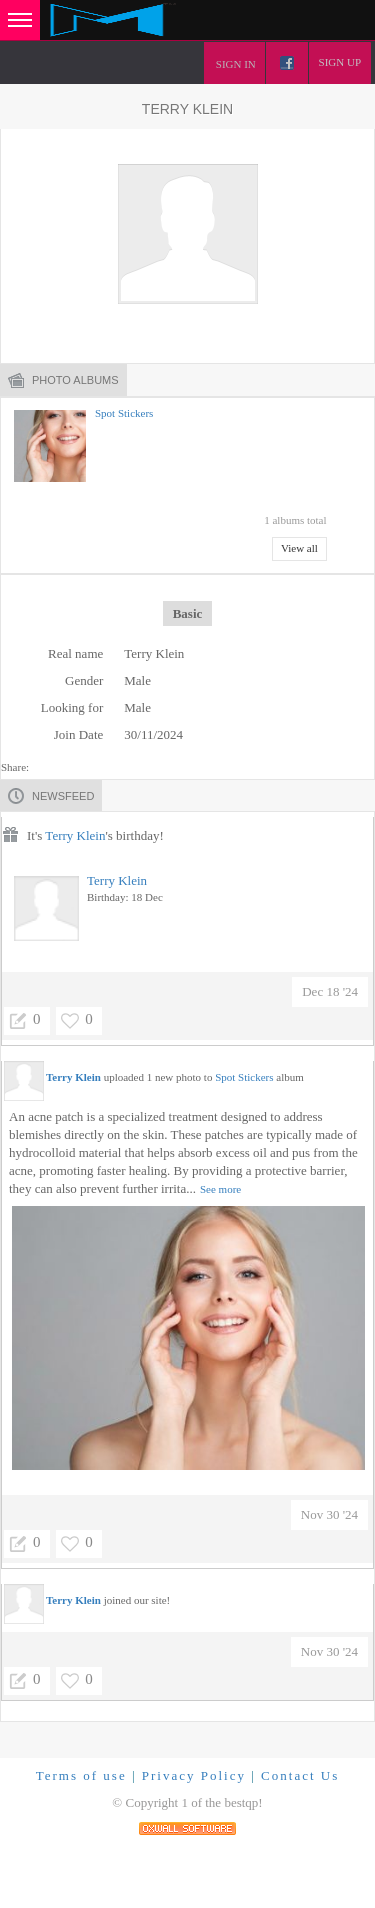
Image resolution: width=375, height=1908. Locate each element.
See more (220, 1189)
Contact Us (300, 1775)
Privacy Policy (194, 1775)
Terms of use (81, 1775)
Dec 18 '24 (330, 991)
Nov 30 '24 (329, 1514)
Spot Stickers (124, 413)
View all (299, 548)
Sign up (340, 62)
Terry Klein (75, 835)
